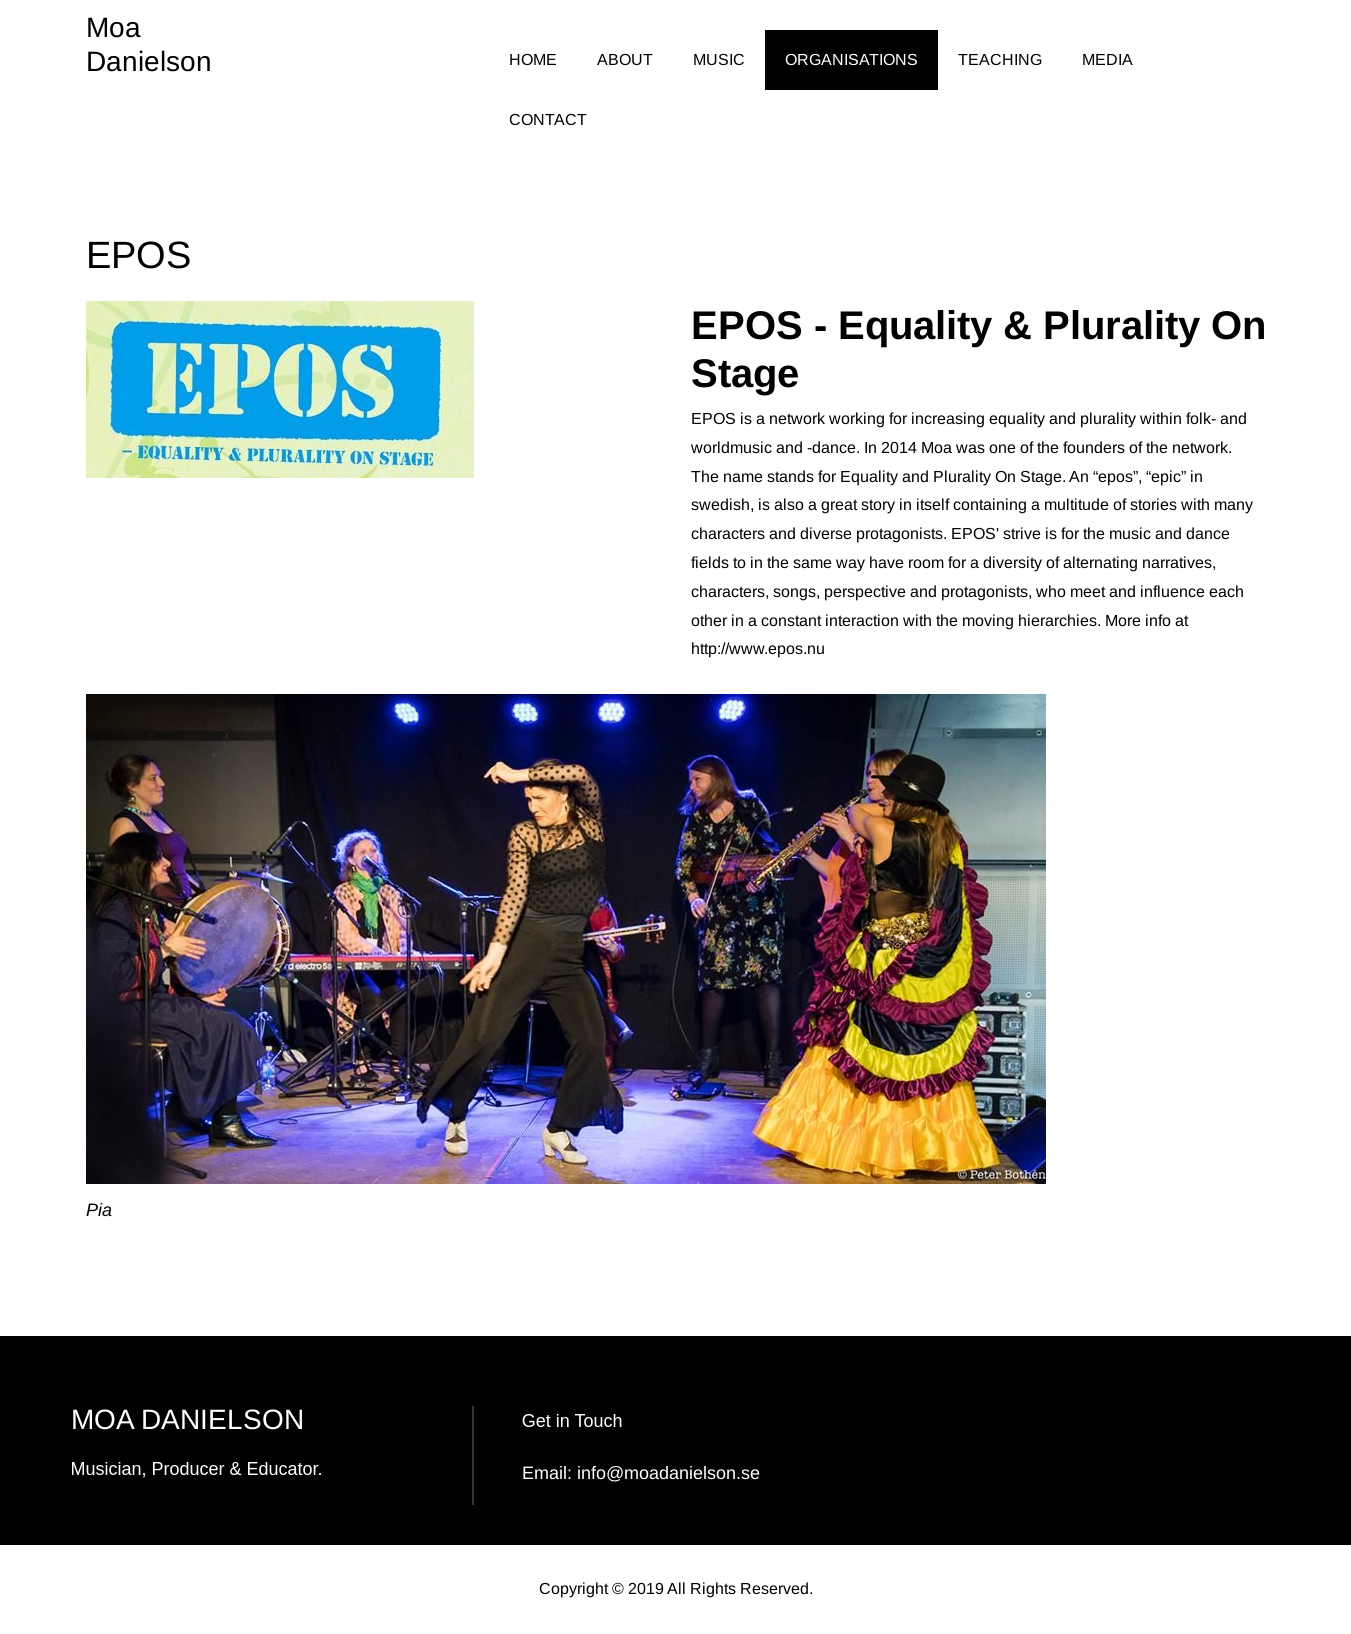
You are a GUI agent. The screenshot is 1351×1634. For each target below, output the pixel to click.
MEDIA (1107, 59)
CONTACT (548, 119)
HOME (533, 59)
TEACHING (1000, 59)
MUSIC (719, 59)
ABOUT (625, 59)
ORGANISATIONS (851, 59)
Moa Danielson (149, 44)
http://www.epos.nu (758, 648)
